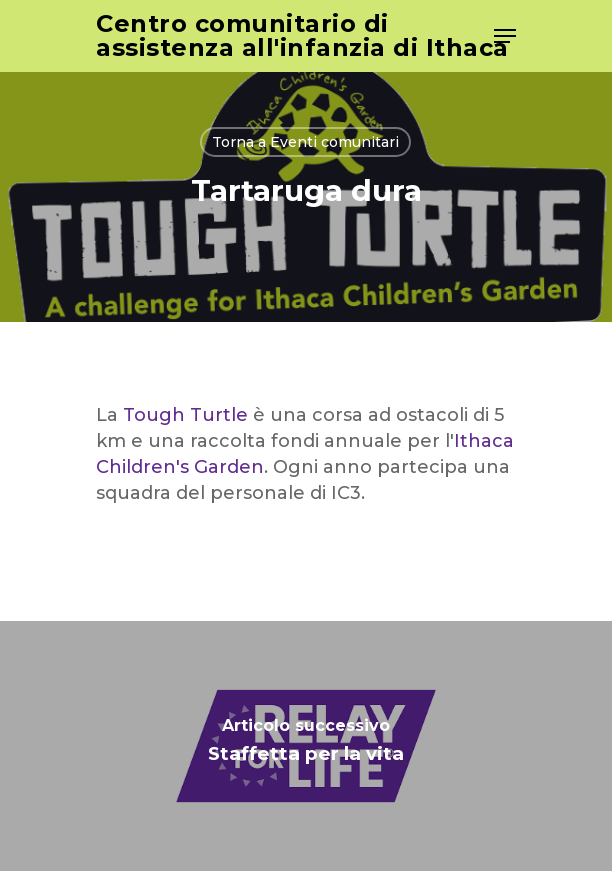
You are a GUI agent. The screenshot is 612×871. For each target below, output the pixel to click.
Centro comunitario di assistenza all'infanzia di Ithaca (302, 36)
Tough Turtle (185, 415)
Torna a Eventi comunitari (305, 142)
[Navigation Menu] (505, 36)
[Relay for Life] (306, 746)
